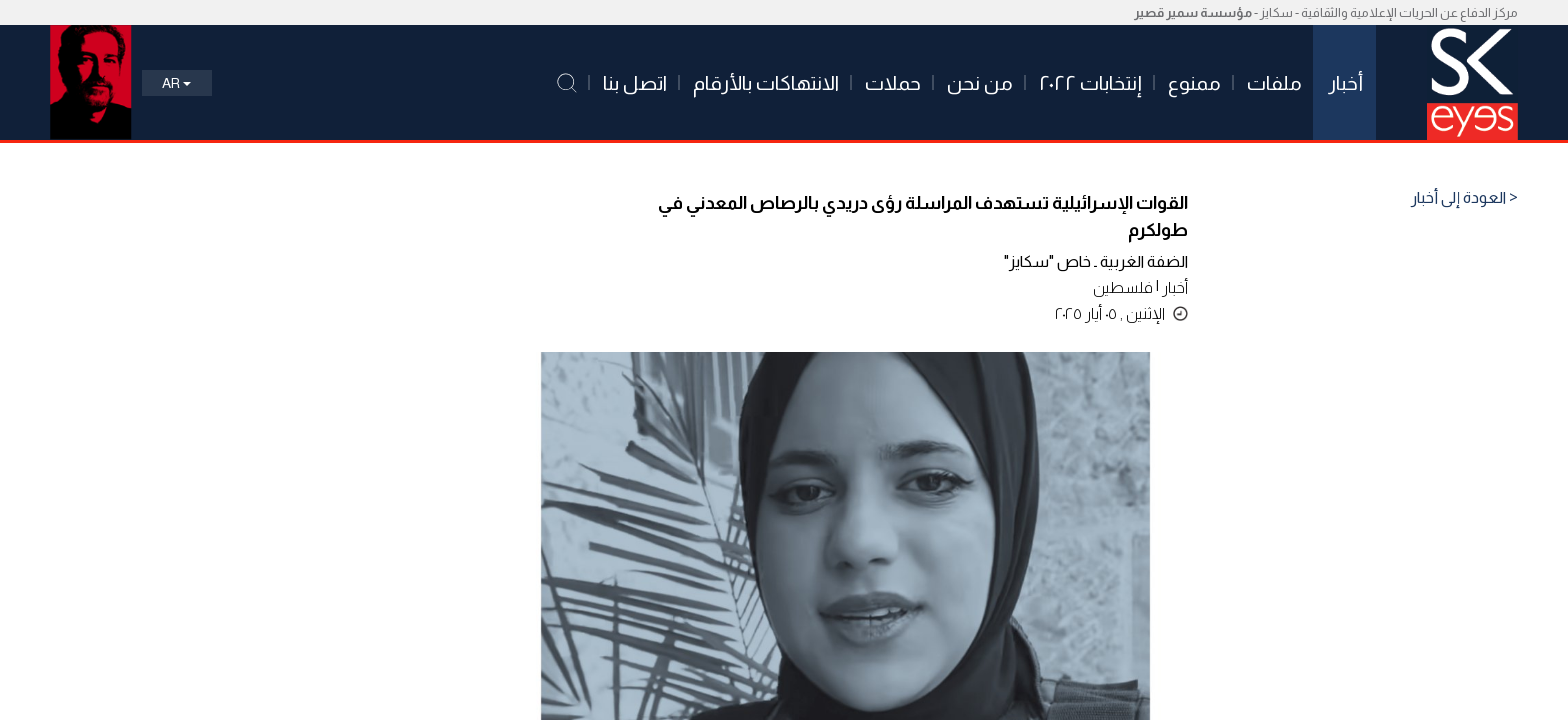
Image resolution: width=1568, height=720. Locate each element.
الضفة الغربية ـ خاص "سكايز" (1096, 261)
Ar (176, 83)
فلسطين (1123, 287)
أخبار (1175, 287)
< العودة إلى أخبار (1464, 198)
